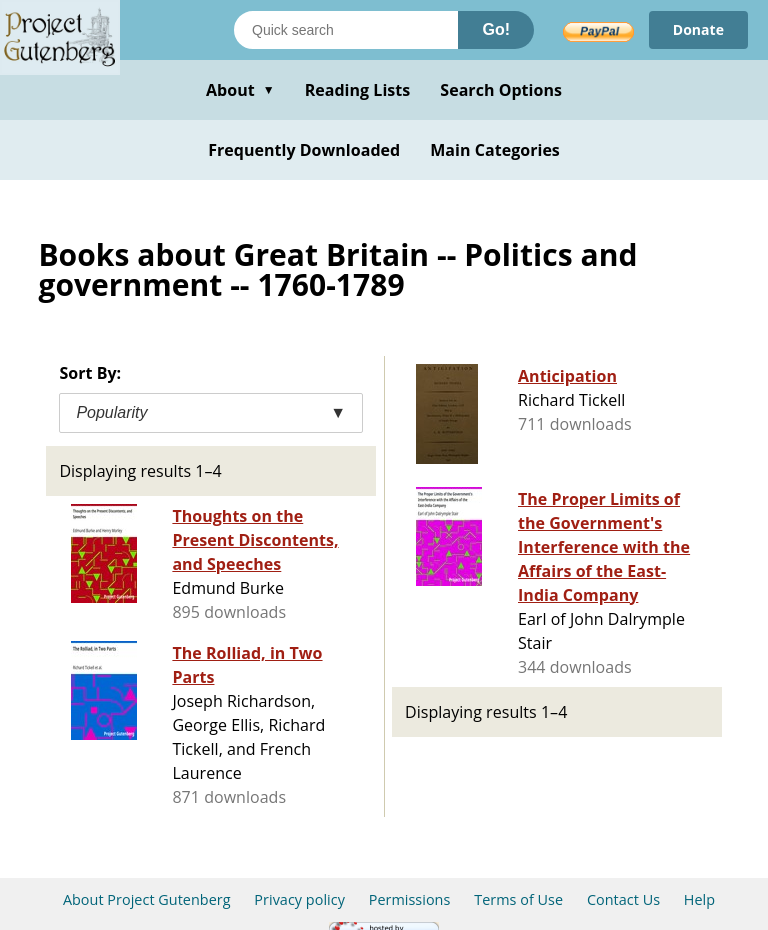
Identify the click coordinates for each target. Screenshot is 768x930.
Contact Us (623, 899)
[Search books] (346, 30)
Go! (496, 29)
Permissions (410, 899)
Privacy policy (299, 899)
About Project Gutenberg (147, 899)
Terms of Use (518, 899)
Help (699, 899)
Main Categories (495, 150)
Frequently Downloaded (304, 150)
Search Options (501, 90)
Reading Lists (358, 90)
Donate (698, 29)
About (240, 90)
